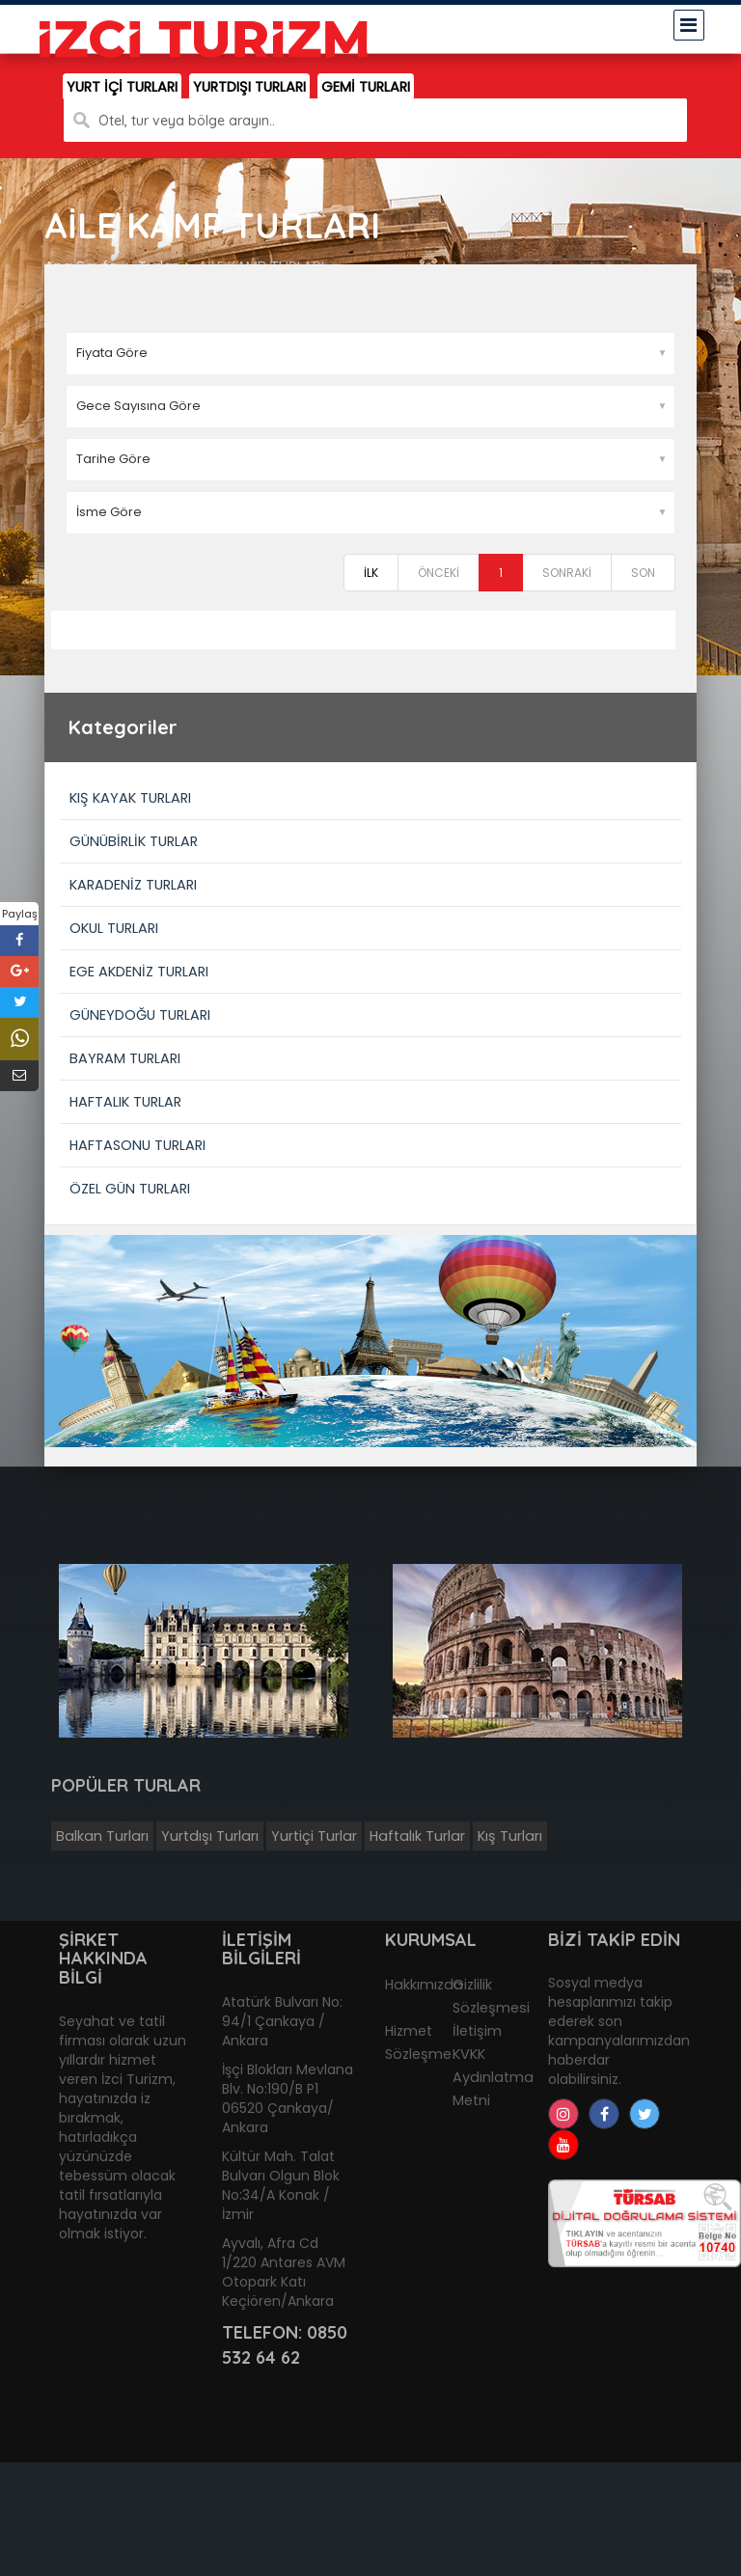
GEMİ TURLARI (365, 86)
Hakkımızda (424, 1984)
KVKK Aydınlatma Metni (493, 2077)
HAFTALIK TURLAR (125, 1101)
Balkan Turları (102, 1836)
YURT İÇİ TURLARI (122, 86)
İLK (371, 572)
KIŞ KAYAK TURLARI (130, 798)
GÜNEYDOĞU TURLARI (139, 1015)
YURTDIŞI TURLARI (249, 86)
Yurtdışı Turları (210, 1836)
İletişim (477, 2031)
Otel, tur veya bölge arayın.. (186, 120)
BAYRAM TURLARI (124, 1058)
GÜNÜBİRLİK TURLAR (133, 841)
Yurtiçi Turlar (314, 1836)
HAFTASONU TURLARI (137, 1145)
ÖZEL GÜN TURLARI (129, 1188)
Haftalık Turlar (417, 1836)
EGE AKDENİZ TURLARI (138, 971)
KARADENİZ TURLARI (133, 884)
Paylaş (20, 913)
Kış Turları (510, 1836)
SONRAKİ (566, 572)
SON (643, 572)
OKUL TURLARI (113, 928)
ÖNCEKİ (438, 572)
